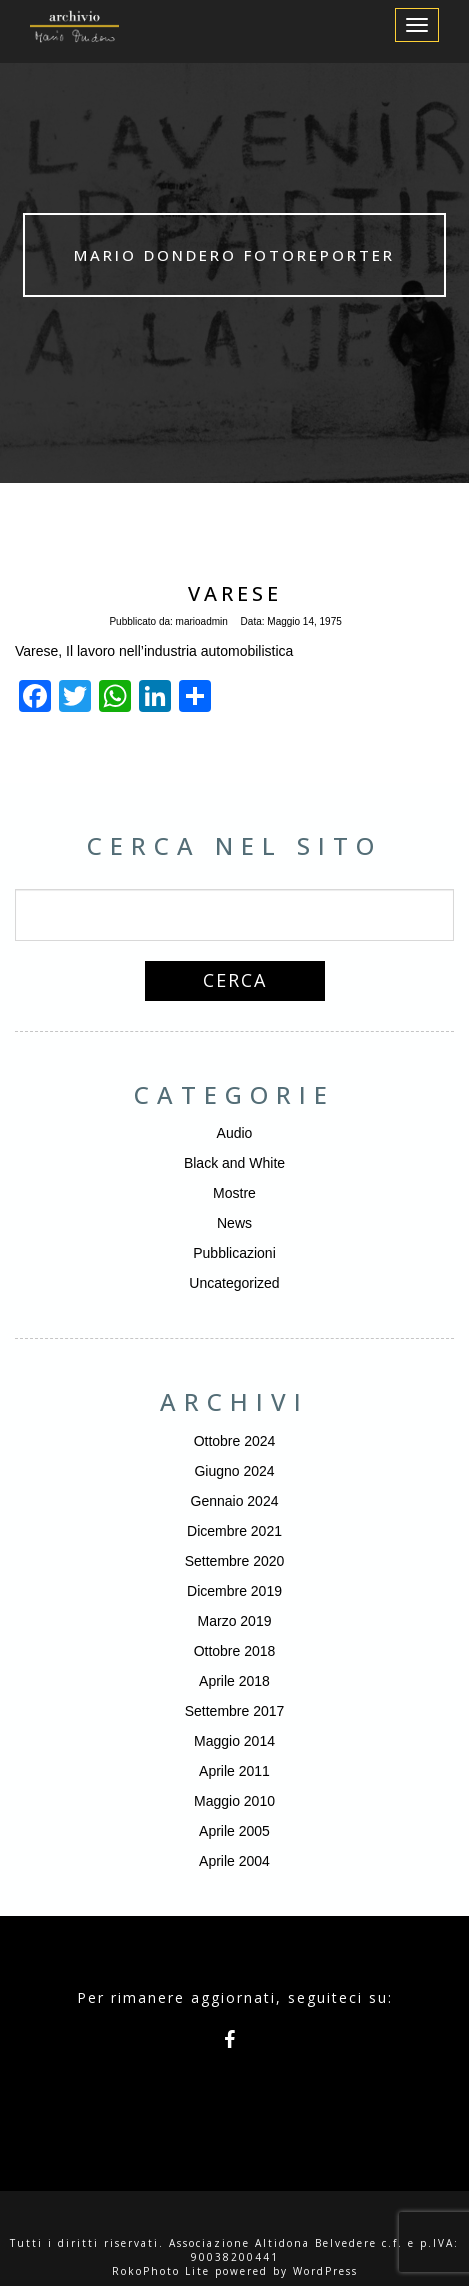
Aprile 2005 (234, 1831)
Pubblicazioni (234, 1253)
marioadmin (202, 621)
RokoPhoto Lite (161, 2271)
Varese (235, 593)
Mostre (234, 1193)
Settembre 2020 (235, 1561)
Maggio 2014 (234, 1741)
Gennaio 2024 (235, 1501)
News (234, 1223)
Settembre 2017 (235, 1711)
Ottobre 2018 (235, 1651)
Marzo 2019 (235, 1621)
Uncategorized (234, 1283)
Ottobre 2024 (235, 1441)
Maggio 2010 (234, 1801)
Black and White (234, 1163)
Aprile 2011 (234, 1771)
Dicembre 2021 (234, 1531)
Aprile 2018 (234, 1681)
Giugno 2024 (234, 1471)
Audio (235, 1133)
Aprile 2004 (234, 1861)
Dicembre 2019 (234, 1591)
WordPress (325, 2271)
